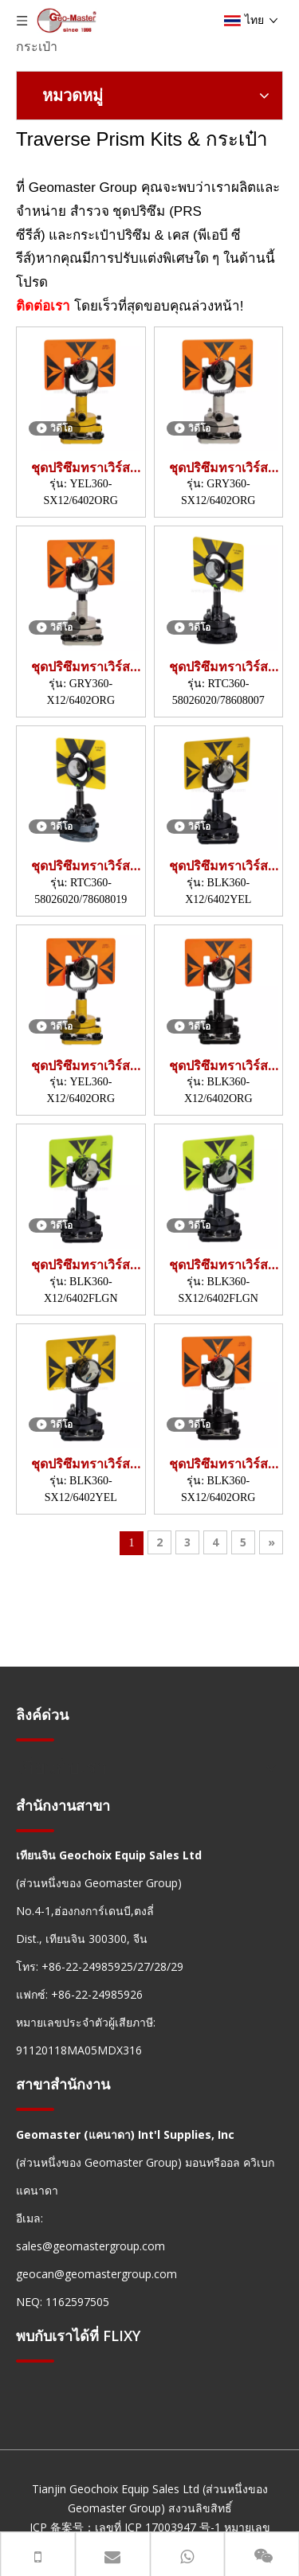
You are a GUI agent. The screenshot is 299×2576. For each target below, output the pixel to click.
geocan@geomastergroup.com (96, 2273)
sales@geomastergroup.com (90, 2246)
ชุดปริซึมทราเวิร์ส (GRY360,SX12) (218, 467)
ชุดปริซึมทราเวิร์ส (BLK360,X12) (218, 866)
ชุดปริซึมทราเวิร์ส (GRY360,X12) (80, 667)
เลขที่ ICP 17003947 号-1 (158, 2527)
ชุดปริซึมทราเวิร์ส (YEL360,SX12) (80, 467)
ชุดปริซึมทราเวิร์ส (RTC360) (218, 667)
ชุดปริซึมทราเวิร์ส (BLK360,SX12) (218, 1265)
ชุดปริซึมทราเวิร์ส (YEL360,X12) (80, 1065)
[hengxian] (35, 1739)
